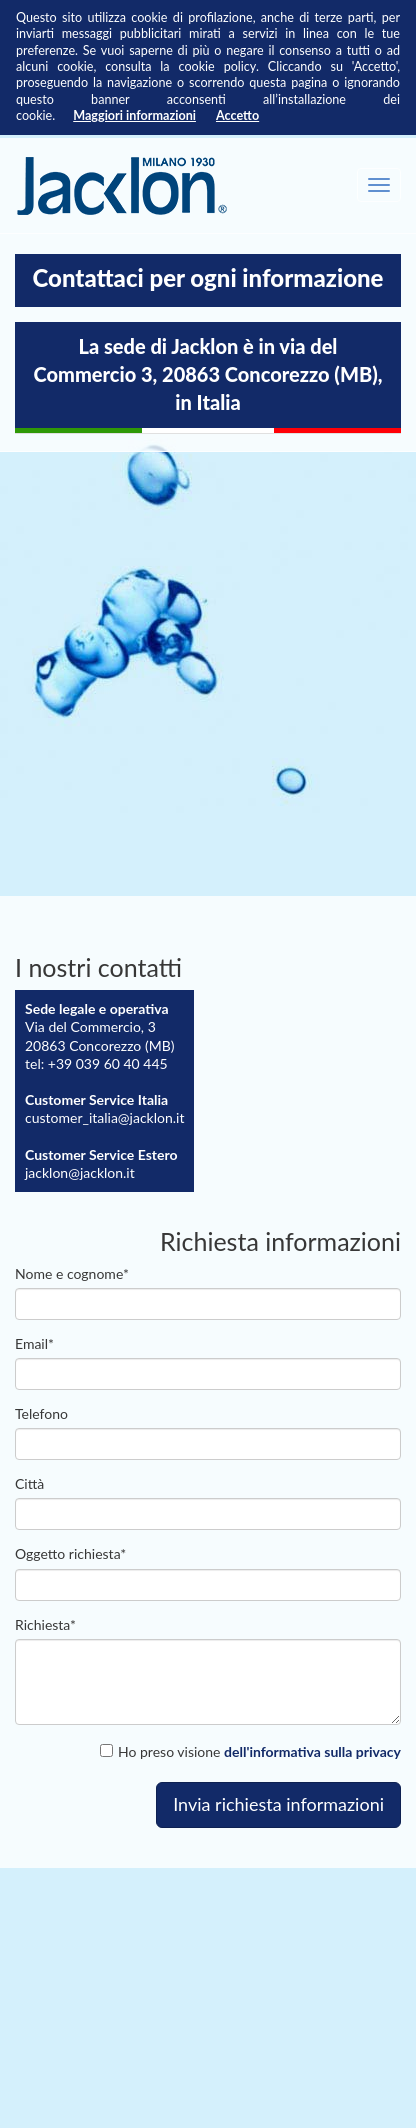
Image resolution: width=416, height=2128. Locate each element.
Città (29, 1483)
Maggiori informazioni (134, 115)
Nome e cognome (72, 1273)
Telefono (41, 1413)
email (34, 1343)
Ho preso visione (250, 1751)
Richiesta (45, 1624)
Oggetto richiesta (70, 1553)
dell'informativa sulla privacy (312, 1751)
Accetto (237, 115)
